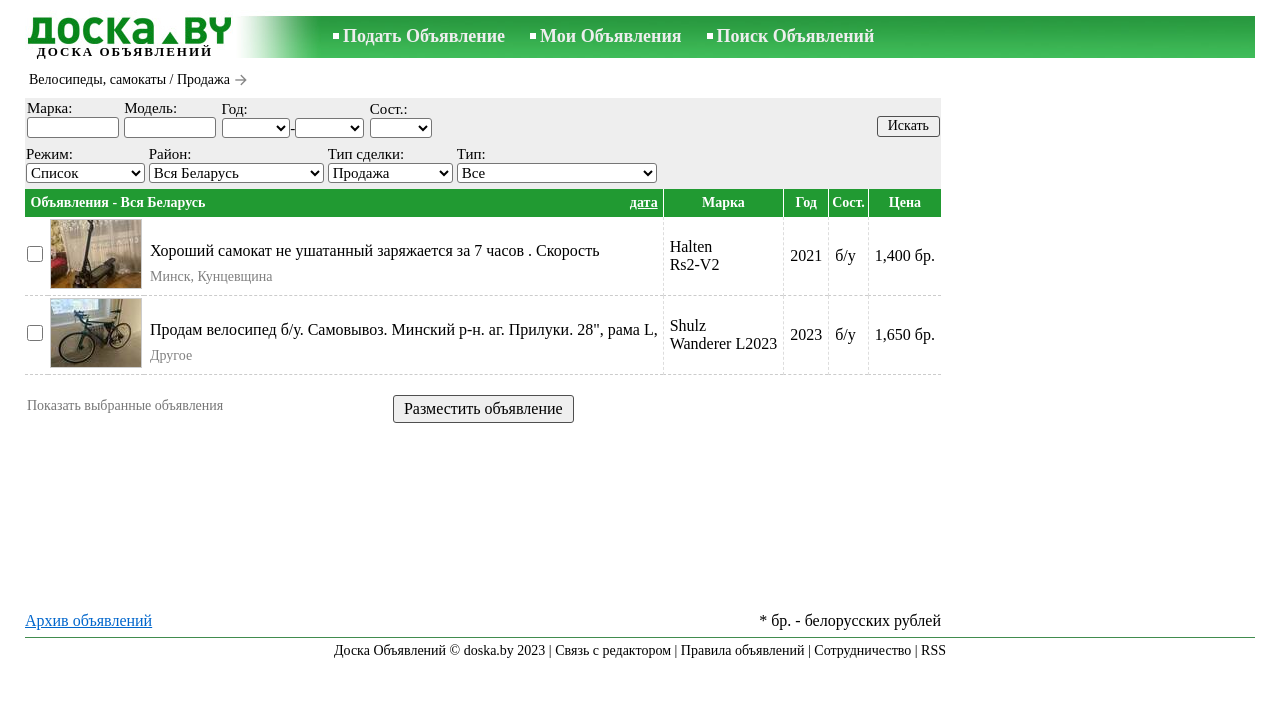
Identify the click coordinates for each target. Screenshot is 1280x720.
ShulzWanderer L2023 (724, 334)
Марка (723, 202)
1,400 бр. (905, 255)
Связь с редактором (613, 650)
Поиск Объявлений (796, 36)
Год (806, 202)
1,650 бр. (905, 334)
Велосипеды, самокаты (97, 79)
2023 (806, 334)
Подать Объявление (424, 36)
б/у (845, 255)
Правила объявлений (743, 650)
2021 (806, 255)
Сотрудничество (862, 650)
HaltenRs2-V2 (695, 255)
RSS (933, 650)
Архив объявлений (88, 620)
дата (644, 202)
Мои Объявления (610, 36)
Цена (905, 202)
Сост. (848, 202)
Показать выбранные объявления (125, 405)
